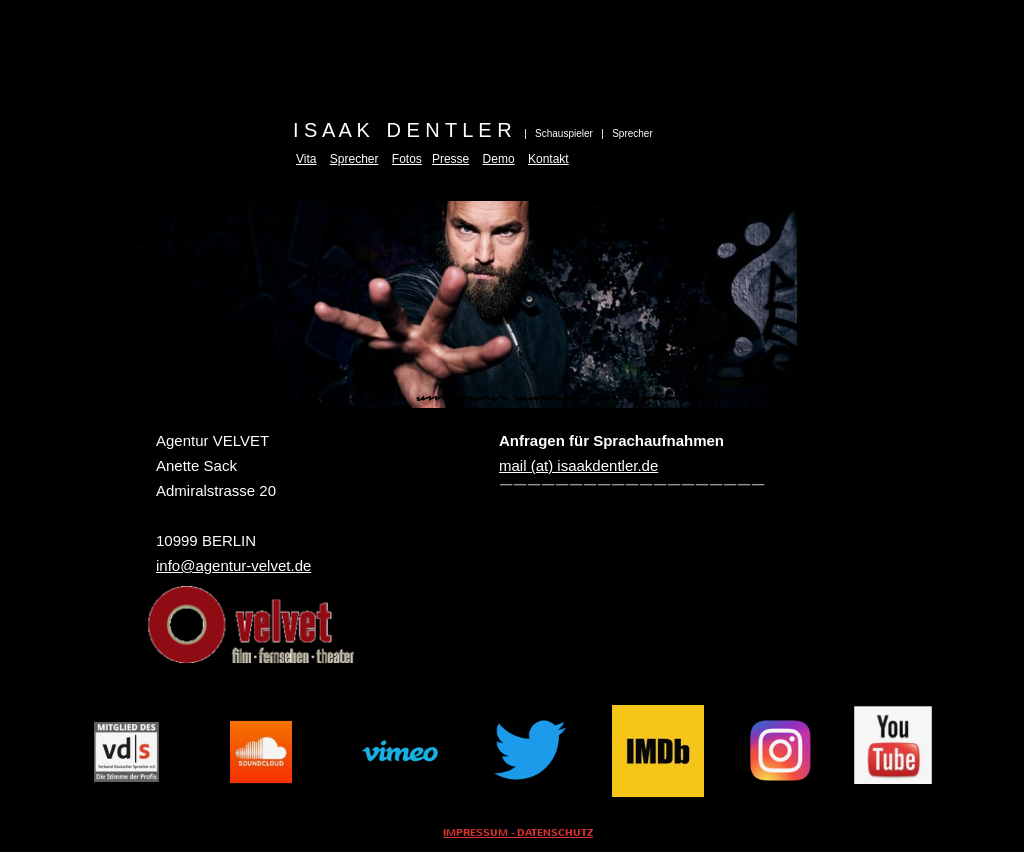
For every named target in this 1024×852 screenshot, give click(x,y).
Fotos (407, 159)
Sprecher (354, 159)
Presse (450, 159)
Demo (499, 159)
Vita (306, 159)
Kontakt (548, 159)
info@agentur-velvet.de (233, 565)
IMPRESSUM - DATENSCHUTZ (518, 833)
